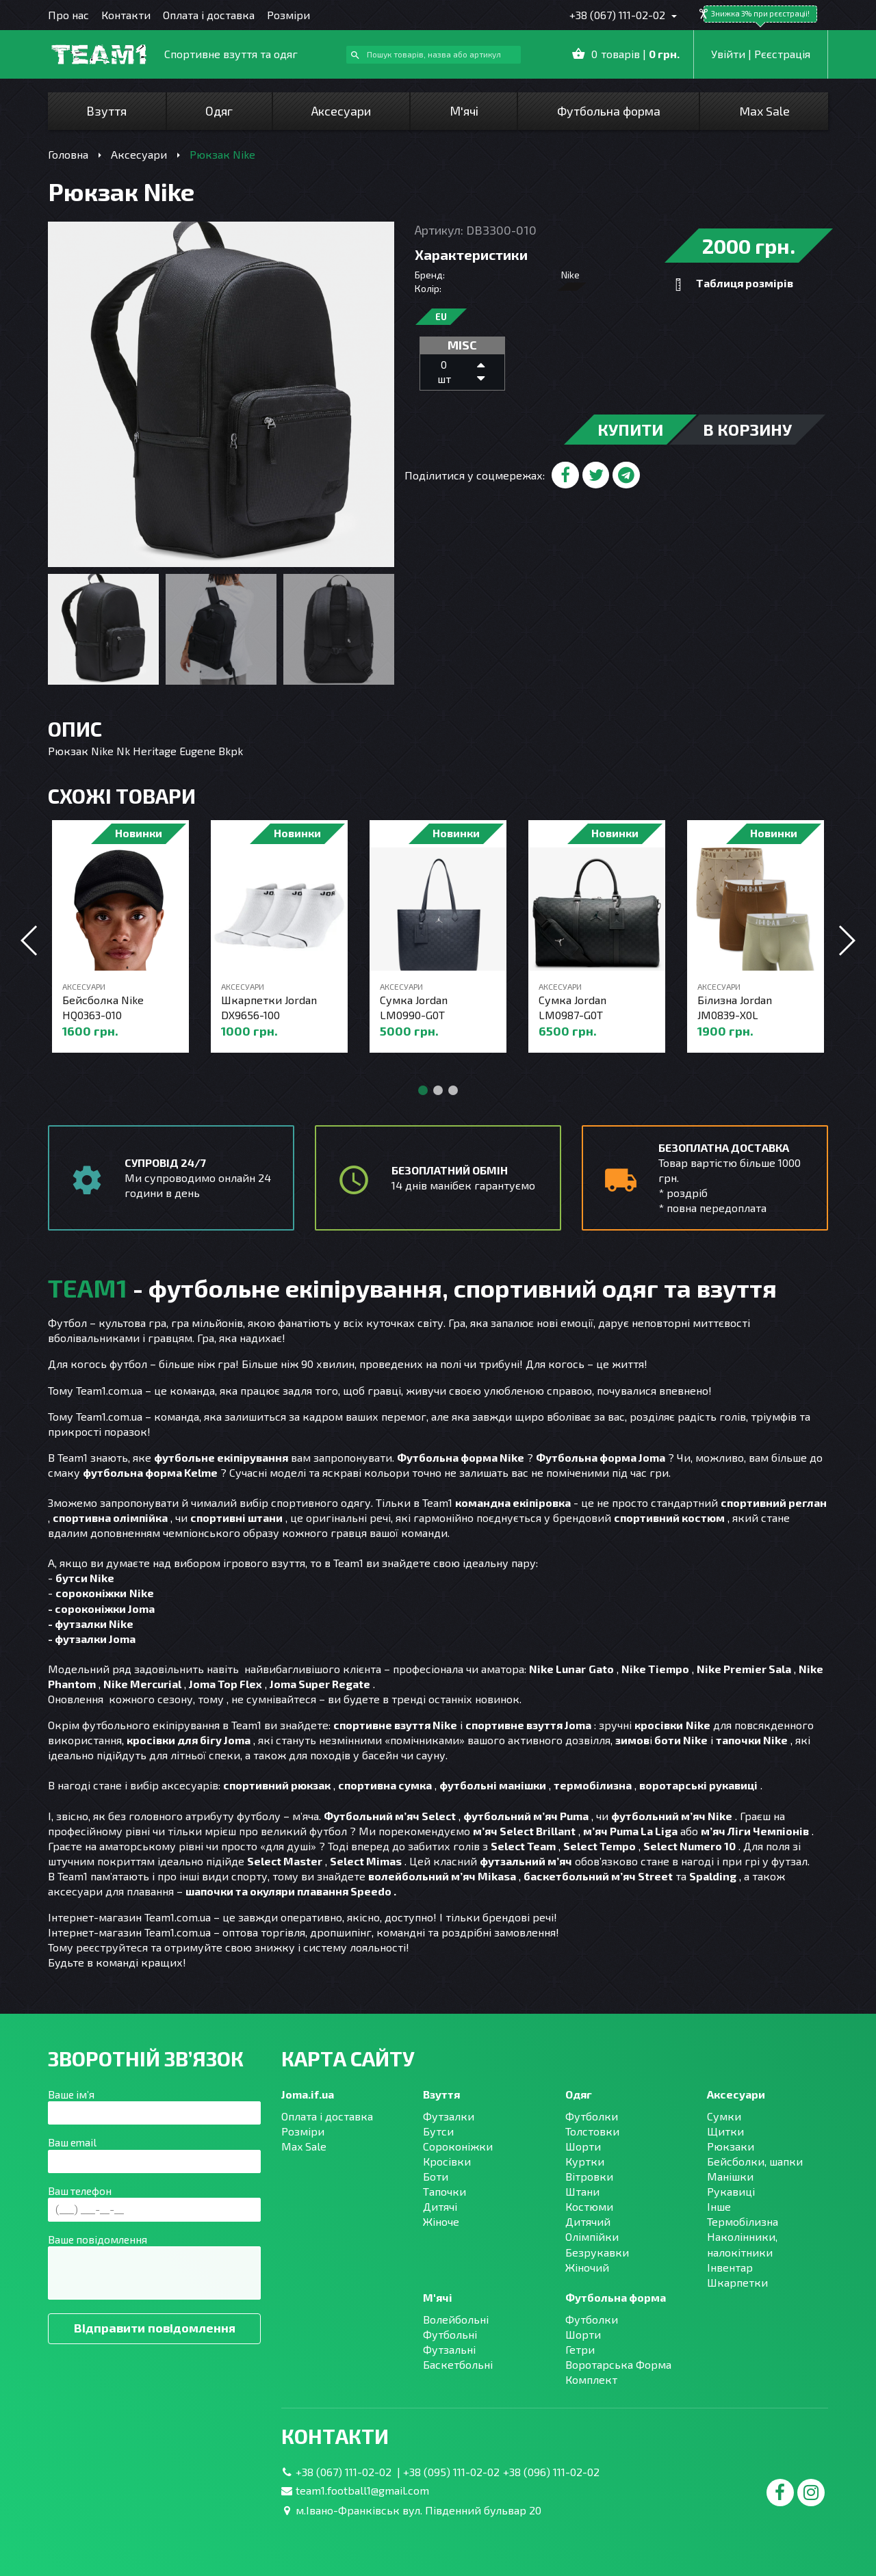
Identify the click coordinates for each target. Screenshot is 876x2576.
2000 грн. (748, 245)
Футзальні (449, 2349)
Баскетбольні (458, 2364)
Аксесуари (341, 110)
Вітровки (589, 2176)
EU (441, 316)
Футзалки (448, 2116)
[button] (846, 940)
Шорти (583, 2146)
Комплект (591, 2379)
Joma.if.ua (307, 2094)
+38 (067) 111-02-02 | (349, 2471)
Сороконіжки (458, 2146)
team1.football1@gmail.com (362, 2490)
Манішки (730, 2176)
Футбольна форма (608, 110)
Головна (68, 154)
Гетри (580, 2349)
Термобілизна (742, 2221)
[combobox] (433, 55)
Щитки (725, 2131)
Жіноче (441, 2221)
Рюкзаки (730, 2146)
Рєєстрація (782, 53)
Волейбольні (456, 2319)
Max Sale (764, 110)
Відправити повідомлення (154, 2327)
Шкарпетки (737, 2282)
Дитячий (587, 2221)
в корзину (747, 429)
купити (630, 429)
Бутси (438, 2131)
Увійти (728, 53)
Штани (582, 2191)
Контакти (126, 14)
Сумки (724, 2116)
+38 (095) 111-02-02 (451, 2471)
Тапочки (444, 2191)
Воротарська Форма (618, 2364)
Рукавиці (731, 2191)
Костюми (589, 2206)
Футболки (591, 2116)
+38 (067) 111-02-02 (618, 14)
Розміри (288, 14)
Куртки (584, 2161)
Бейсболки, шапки (755, 2161)
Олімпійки (592, 2236)
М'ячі (464, 110)
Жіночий (587, 2267)
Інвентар (730, 2267)
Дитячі (440, 2206)
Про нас (68, 14)
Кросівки (447, 2161)
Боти (435, 2176)
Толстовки (592, 2131)
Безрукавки (597, 2252)
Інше (719, 2206)
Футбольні (450, 2334)
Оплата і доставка (209, 14)
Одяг (219, 110)
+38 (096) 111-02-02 (551, 2471)
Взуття (106, 110)
